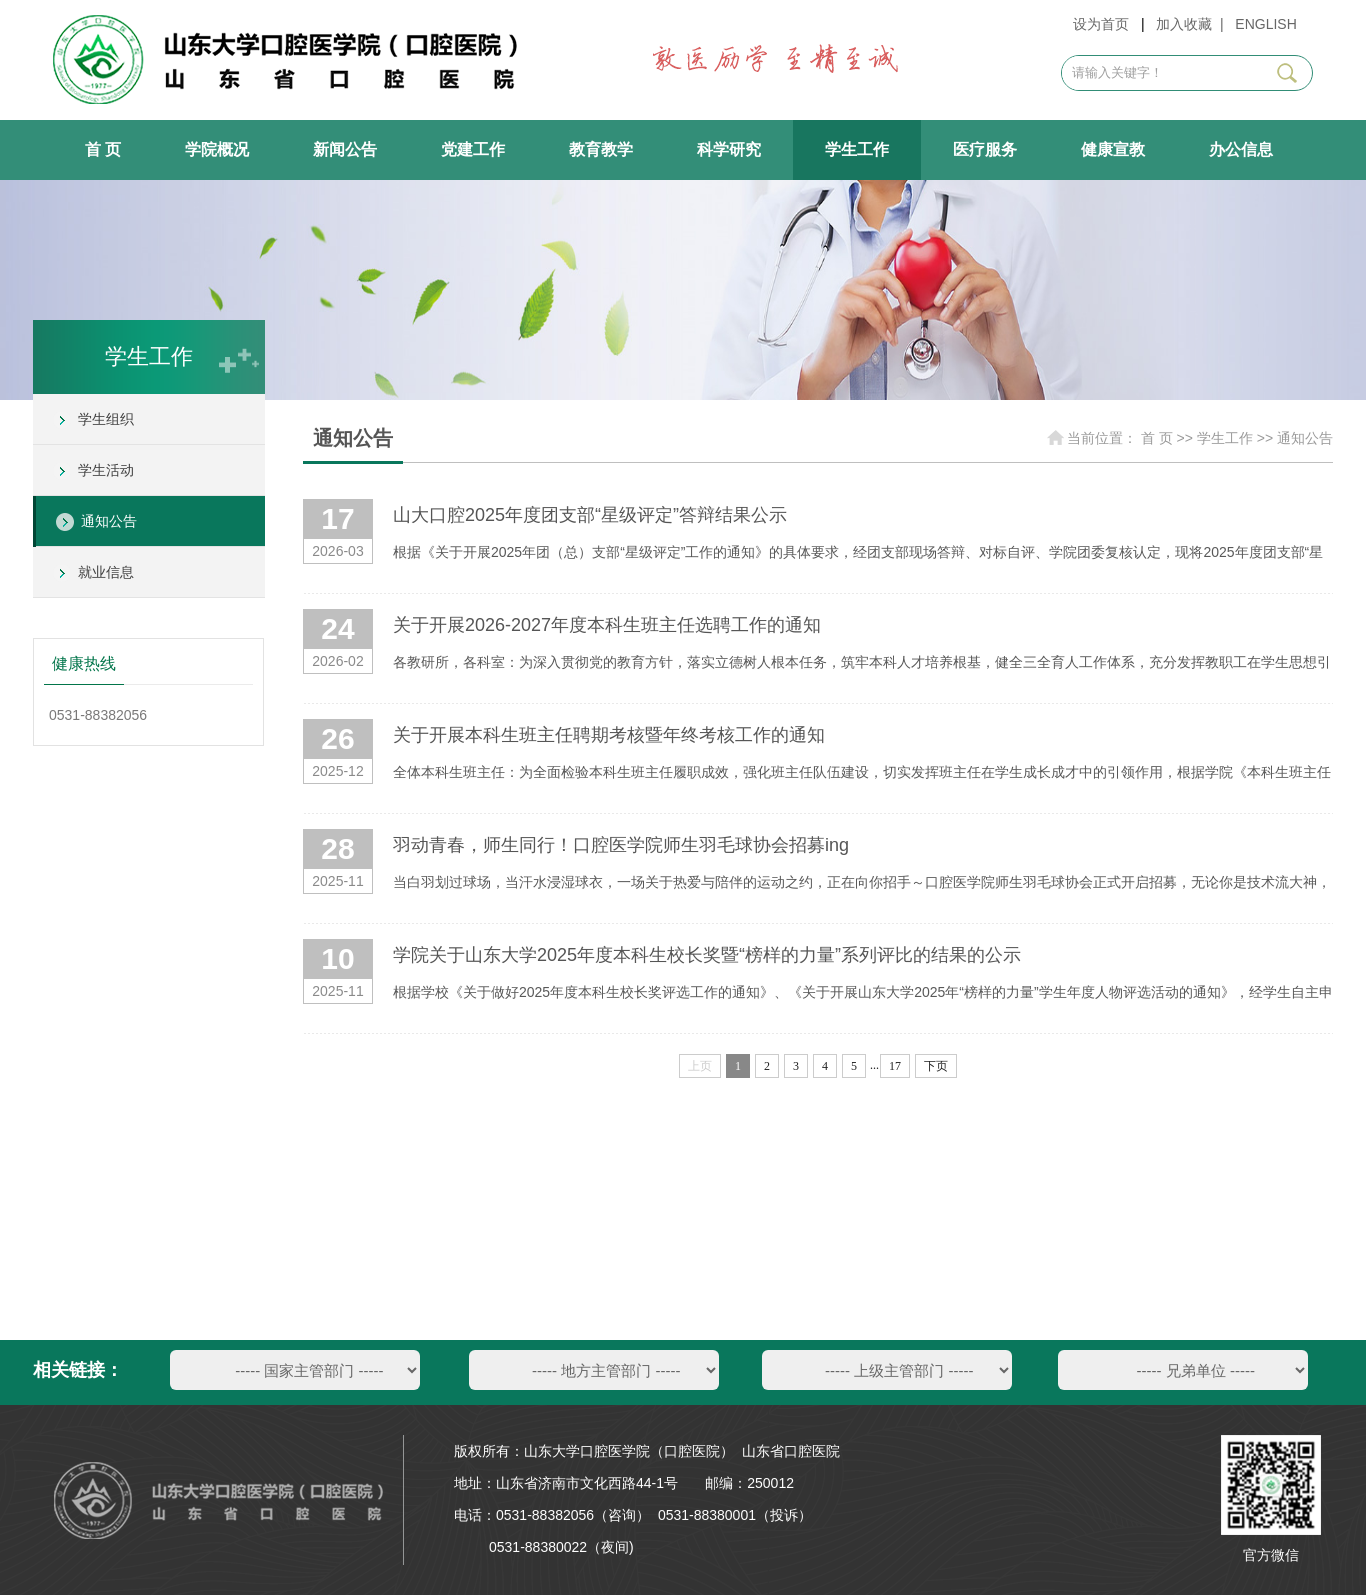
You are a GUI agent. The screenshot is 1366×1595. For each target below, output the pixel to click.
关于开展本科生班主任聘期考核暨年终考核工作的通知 (609, 735)
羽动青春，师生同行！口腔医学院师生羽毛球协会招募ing (621, 845)
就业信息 (106, 572)
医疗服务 (985, 149)
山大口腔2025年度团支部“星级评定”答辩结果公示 (590, 515)
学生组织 (106, 419)
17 (895, 1066)
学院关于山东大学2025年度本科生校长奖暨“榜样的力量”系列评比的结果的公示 (707, 955)
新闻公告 (345, 149)
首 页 (103, 149)
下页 (936, 1066)
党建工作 (473, 149)
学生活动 (106, 470)
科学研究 (729, 149)
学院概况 (217, 149)
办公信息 (1241, 149)
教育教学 (601, 149)
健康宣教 (1113, 149)
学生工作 (857, 149)
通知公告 (109, 521)
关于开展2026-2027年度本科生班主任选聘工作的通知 (607, 625)
